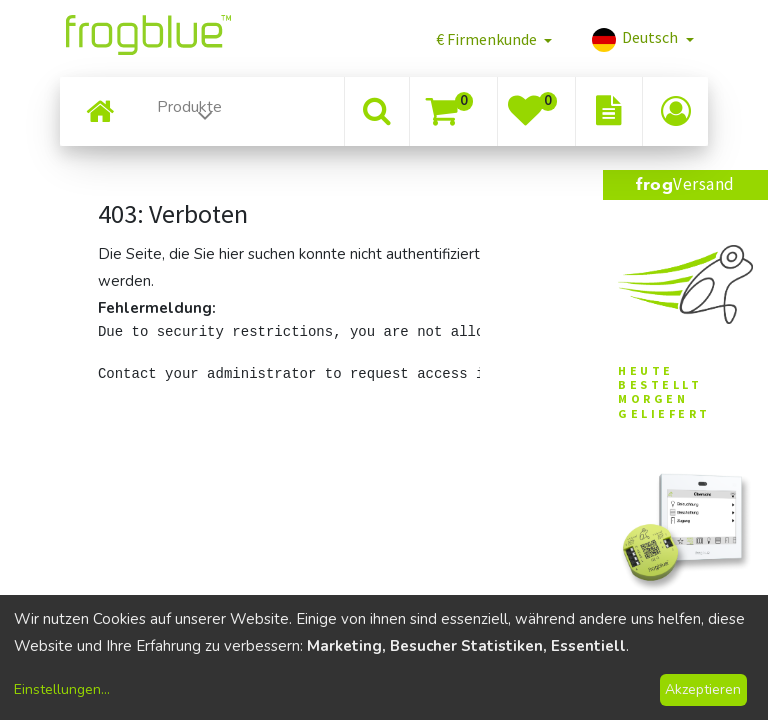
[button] (494, 39)
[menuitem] (100, 112)
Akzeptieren (703, 689)
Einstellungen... (62, 689)
